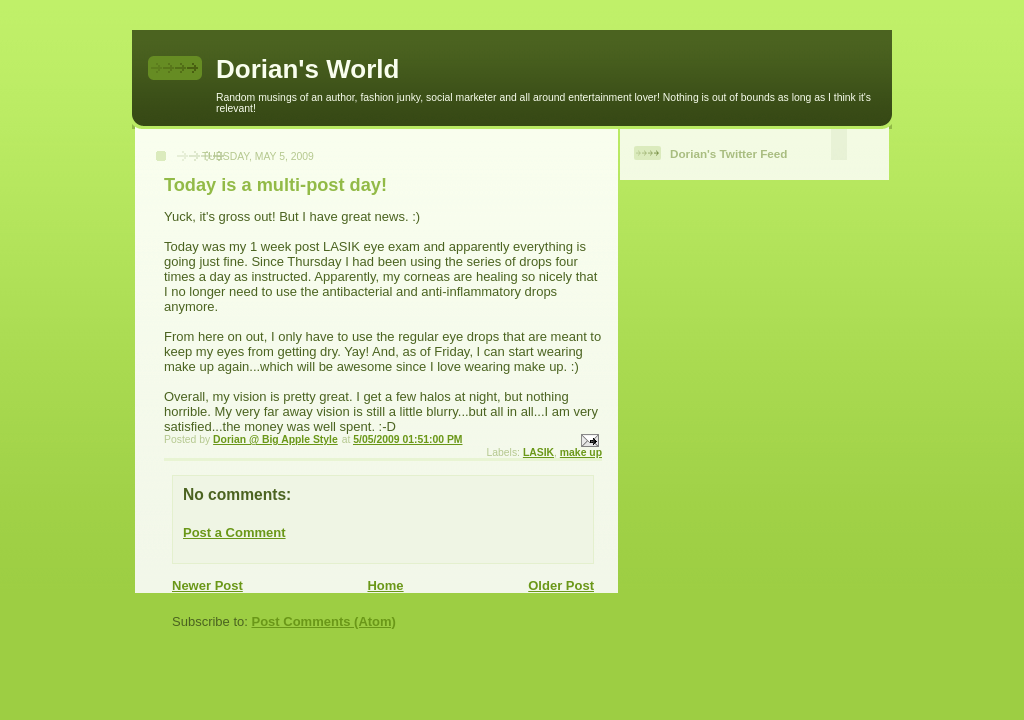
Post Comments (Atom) (324, 621)
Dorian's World (307, 69)
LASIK (538, 452)
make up (581, 452)
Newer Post (207, 585)
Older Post (561, 585)
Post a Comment (234, 532)
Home (385, 585)
